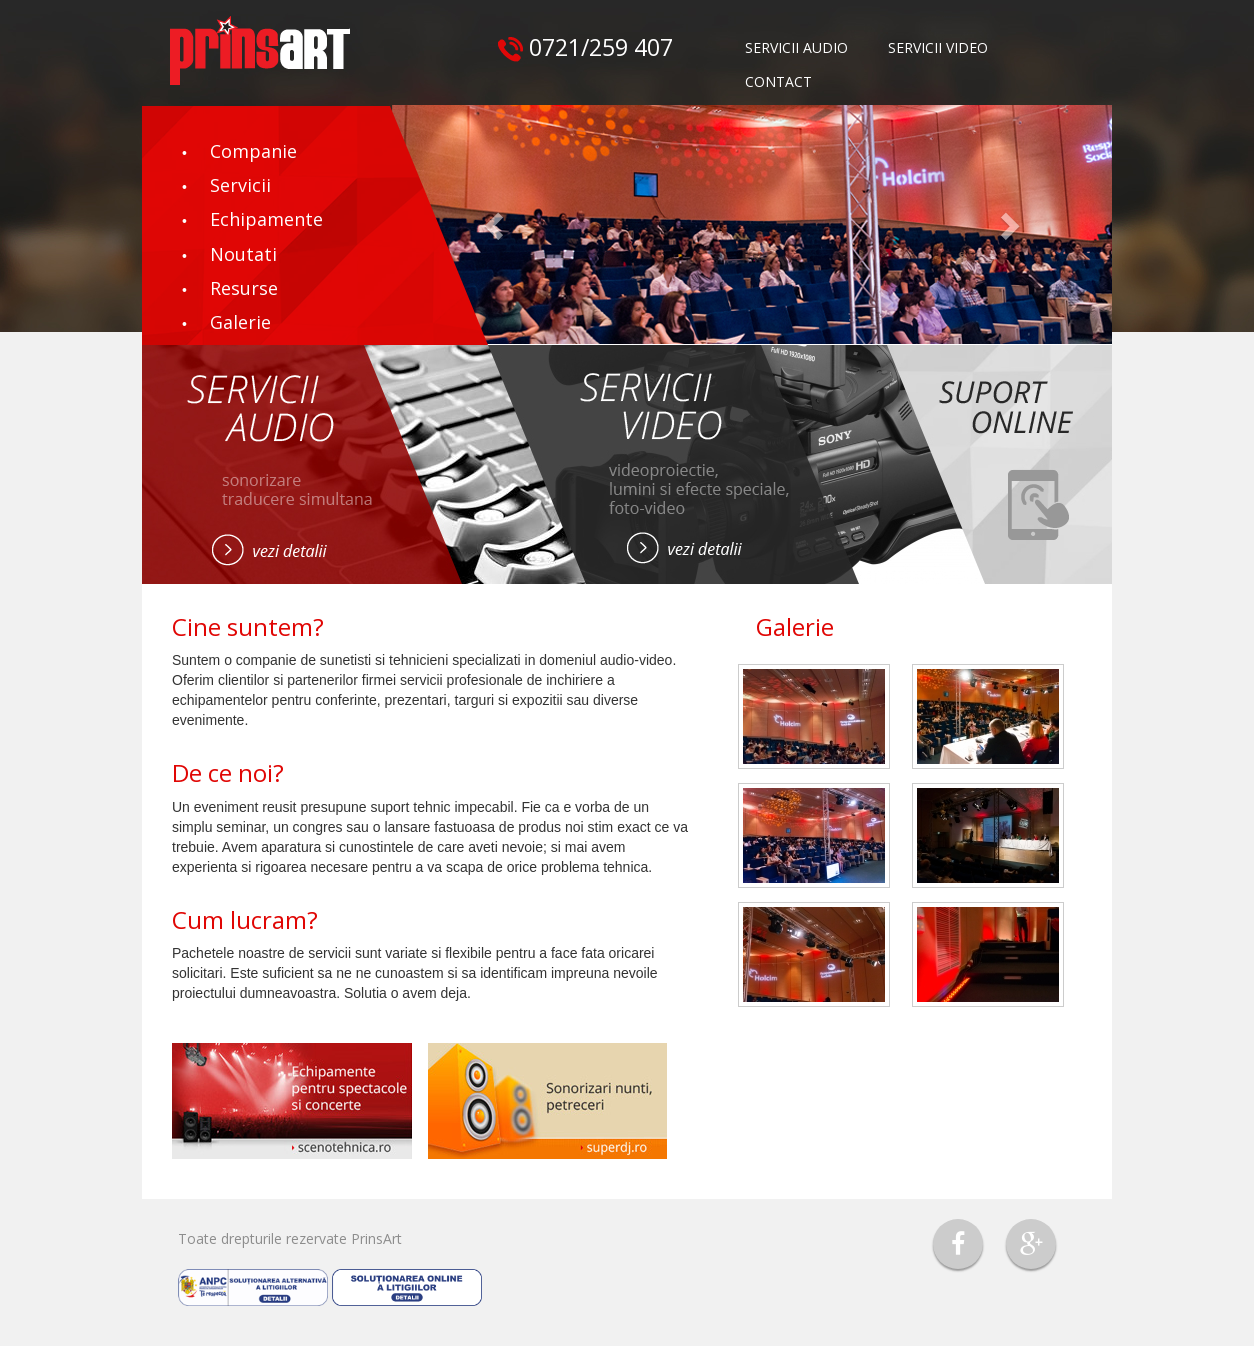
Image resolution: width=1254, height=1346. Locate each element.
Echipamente (266, 219)
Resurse (244, 288)
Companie (253, 151)
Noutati (243, 254)
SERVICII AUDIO (796, 47)
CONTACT (778, 81)
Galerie (240, 322)
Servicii (240, 185)
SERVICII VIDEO (938, 47)
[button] (496, 224)
